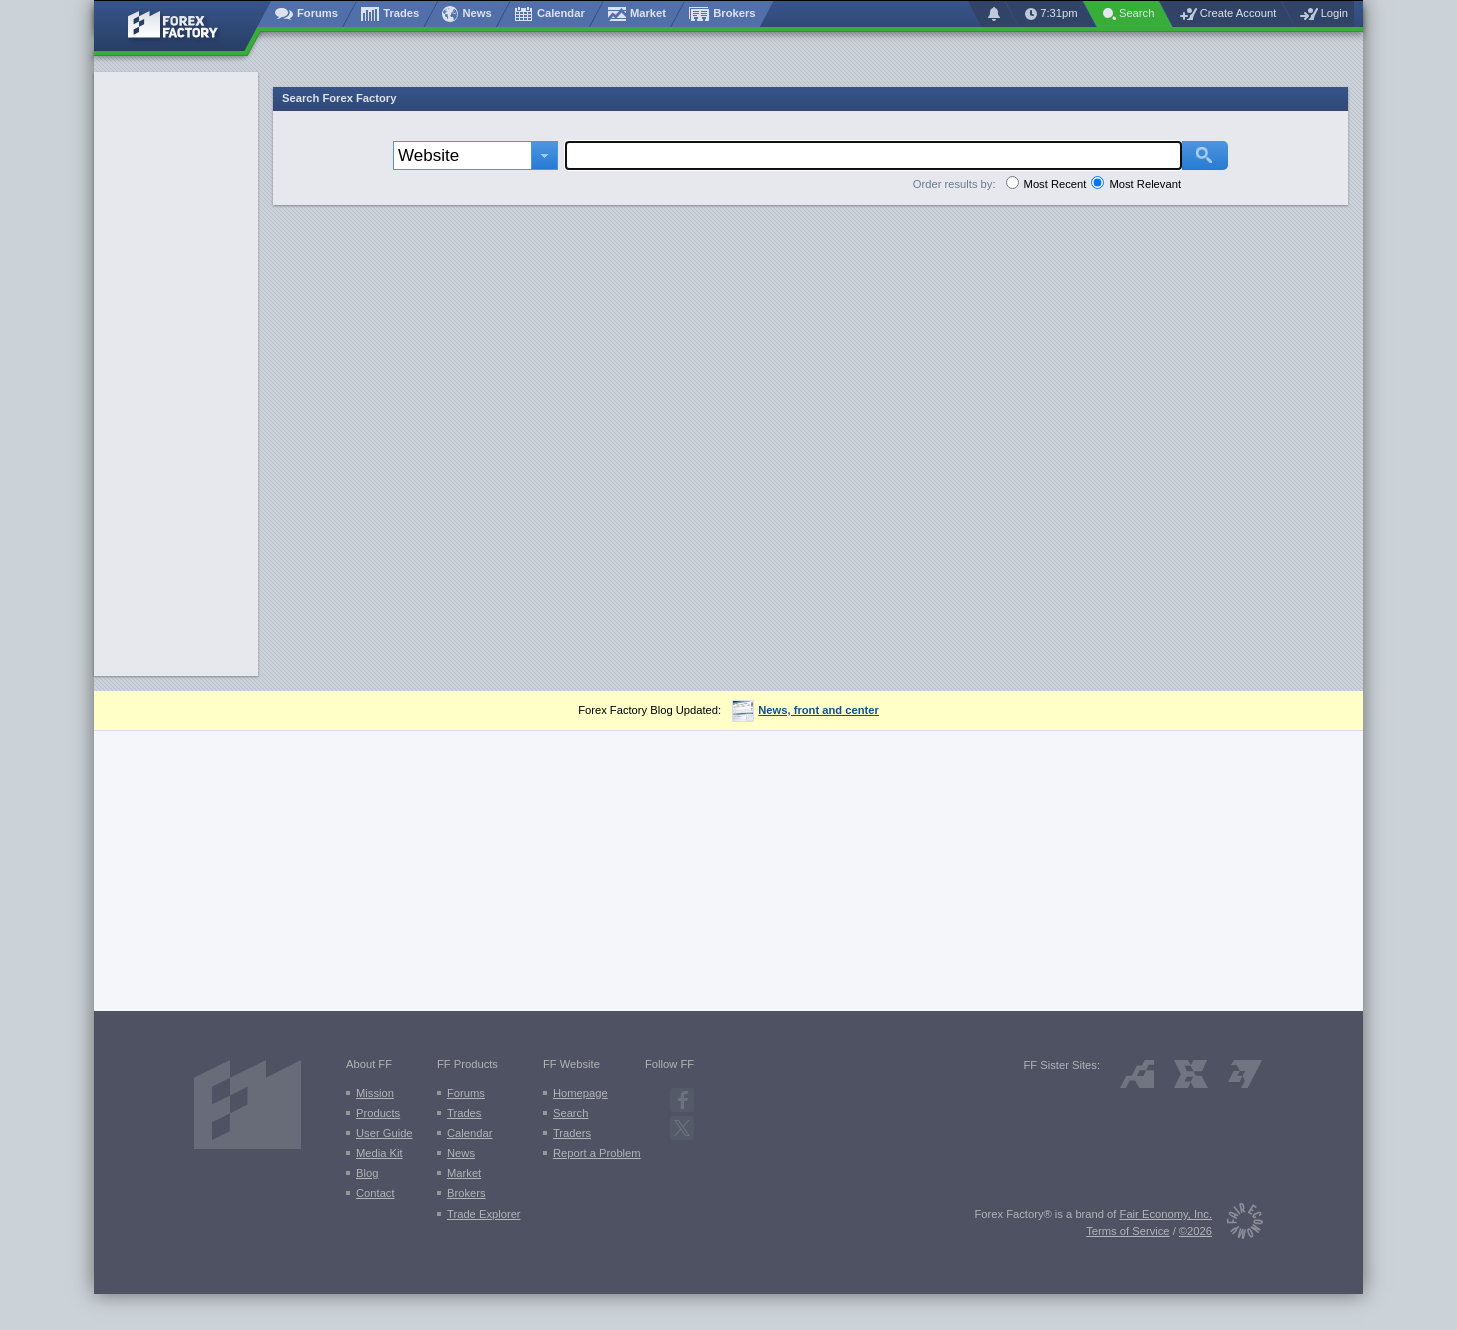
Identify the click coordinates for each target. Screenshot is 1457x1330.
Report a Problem (597, 1153)
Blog (367, 1173)
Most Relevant (1145, 184)
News (461, 1153)
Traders (572, 1133)
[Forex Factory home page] (182, 26)
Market (464, 1173)
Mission (375, 1093)
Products (378, 1113)
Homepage (580, 1093)
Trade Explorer (484, 1214)
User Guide (384, 1133)
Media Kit (379, 1153)
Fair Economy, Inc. (1166, 1214)
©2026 (1195, 1231)
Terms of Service (1127, 1231)
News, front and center (805, 710)
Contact (375, 1193)
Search (570, 1113)
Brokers (466, 1193)
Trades (464, 1113)
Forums (466, 1093)
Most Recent (1055, 184)
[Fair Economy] (1237, 1224)
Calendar (469, 1133)
